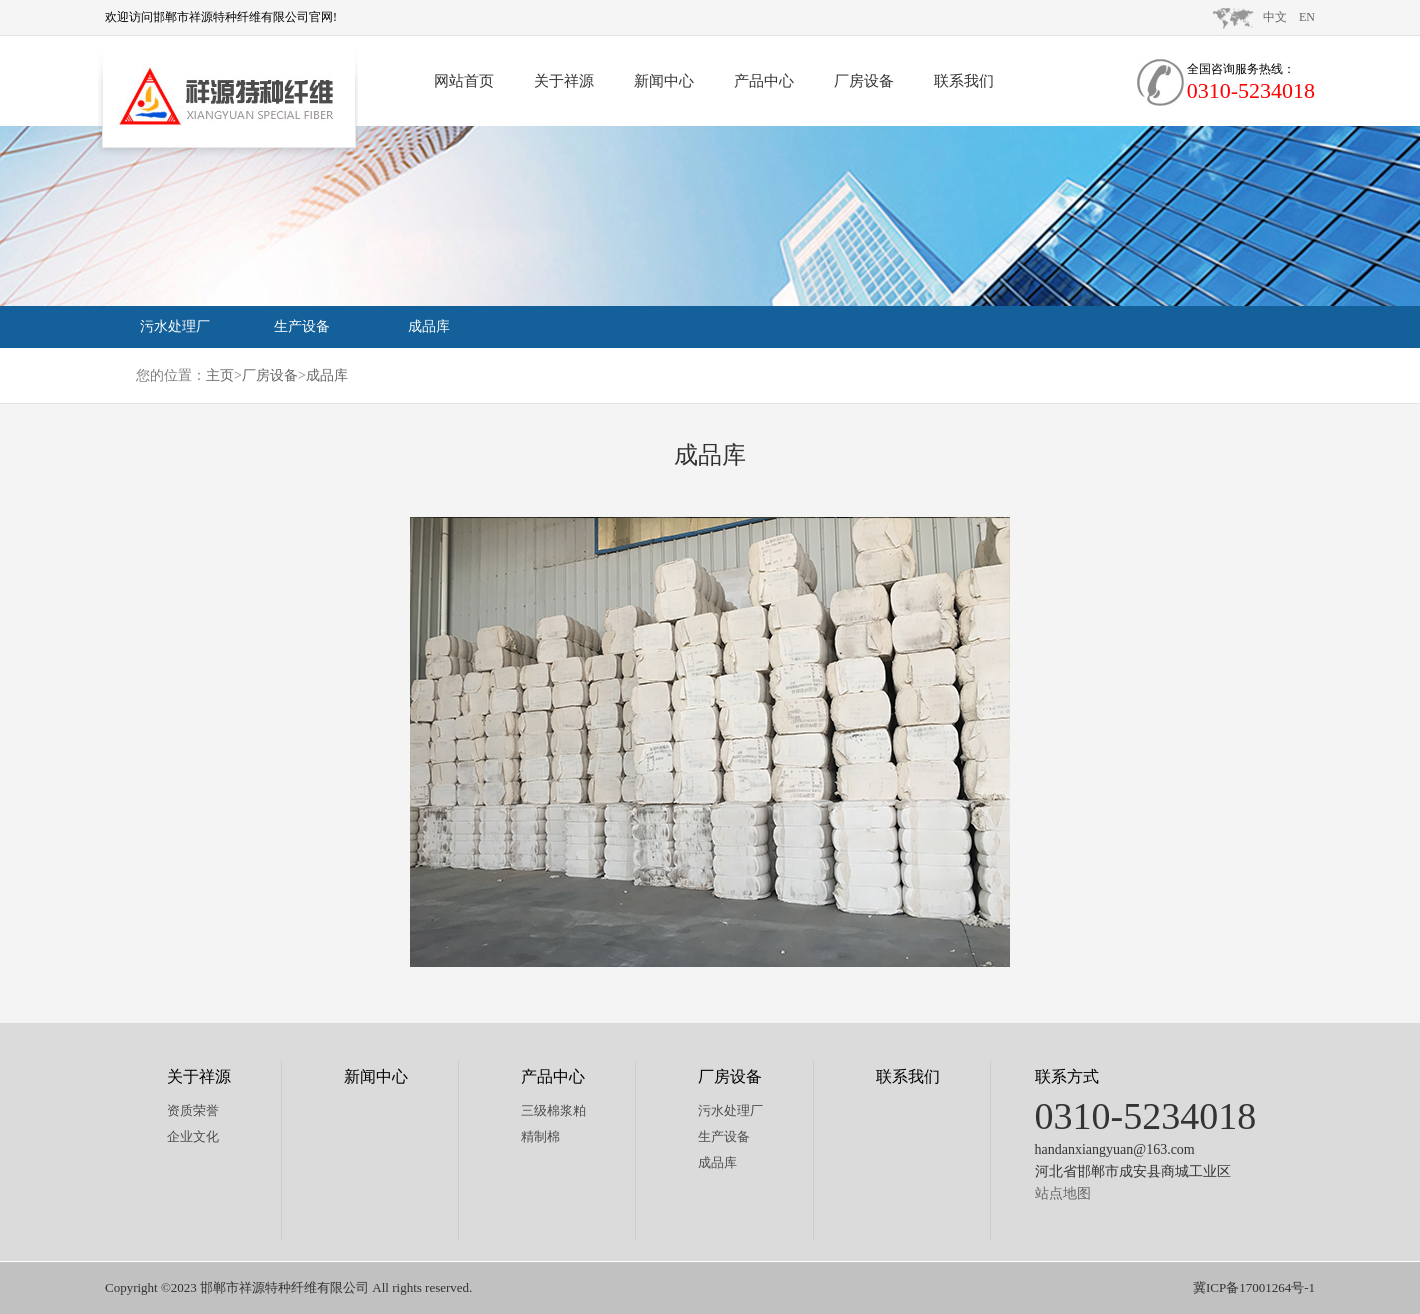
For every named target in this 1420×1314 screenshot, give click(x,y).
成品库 (429, 326)
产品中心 (764, 81)
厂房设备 (864, 81)
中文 (1275, 17)
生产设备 (302, 326)
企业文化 (193, 1136)
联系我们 (964, 81)
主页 (220, 375)
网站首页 (464, 81)
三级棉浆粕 (553, 1110)
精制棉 (540, 1136)
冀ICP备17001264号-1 (1254, 1287)
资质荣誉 (193, 1110)
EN (1307, 17)
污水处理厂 (175, 326)
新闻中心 (664, 81)
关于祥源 (564, 81)
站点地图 (1063, 1193)
